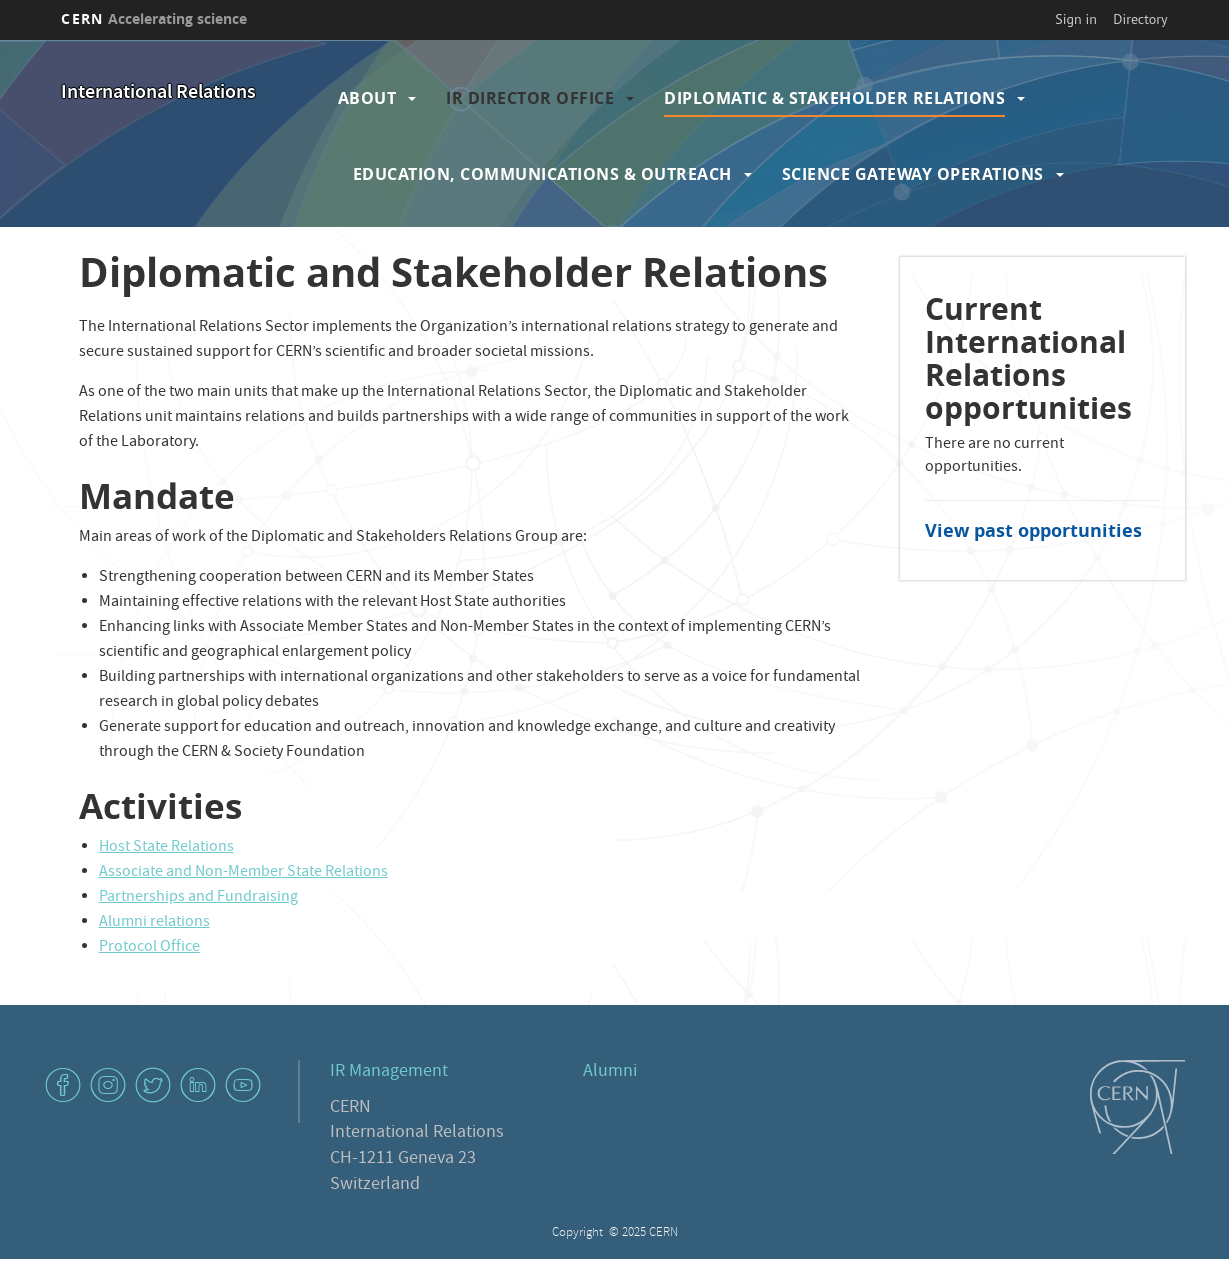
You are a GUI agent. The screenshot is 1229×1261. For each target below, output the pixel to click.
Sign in (1076, 19)
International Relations (158, 93)
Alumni (610, 1072)
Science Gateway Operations (913, 174)
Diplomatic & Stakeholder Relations (834, 98)
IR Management (389, 1072)
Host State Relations (166, 848)
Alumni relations (154, 923)
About (367, 98)
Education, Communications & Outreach (542, 174)
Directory (1140, 19)
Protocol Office (149, 948)
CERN (154, 18)
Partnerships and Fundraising (198, 898)
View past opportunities (1033, 530)
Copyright (579, 1233)
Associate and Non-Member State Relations (243, 873)
